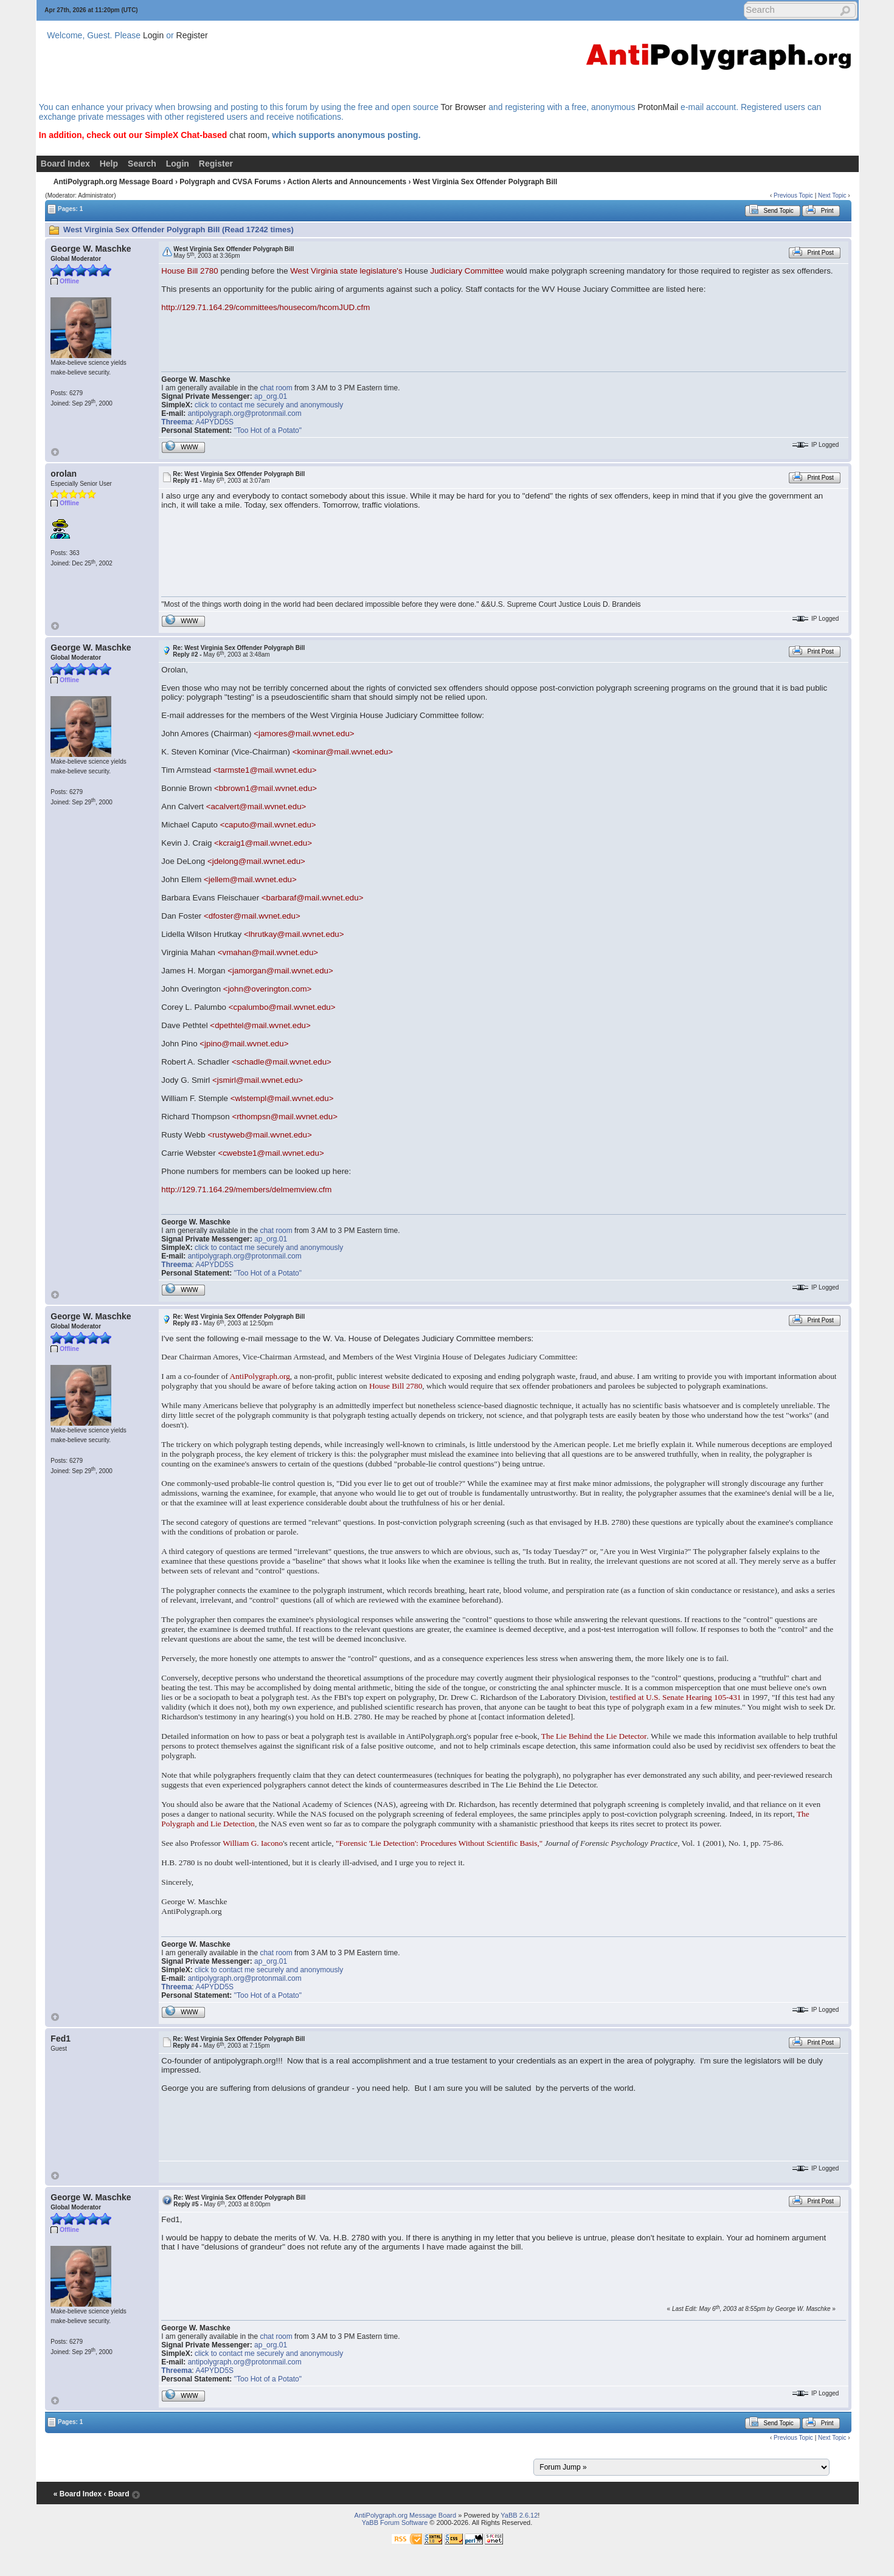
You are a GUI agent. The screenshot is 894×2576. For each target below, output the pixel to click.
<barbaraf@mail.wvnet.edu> (313, 897)
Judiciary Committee (467, 270)
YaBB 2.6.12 (519, 2515)
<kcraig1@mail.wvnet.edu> (263, 843)
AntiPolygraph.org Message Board (113, 182)
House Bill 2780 (189, 270)
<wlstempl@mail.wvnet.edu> (282, 1098)
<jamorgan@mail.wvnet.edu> (280, 970)
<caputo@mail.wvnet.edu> (268, 824)
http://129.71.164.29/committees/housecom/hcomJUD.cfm (265, 307)
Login (153, 35)
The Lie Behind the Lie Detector (594, 1736)
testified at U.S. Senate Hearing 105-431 (675, 1697)
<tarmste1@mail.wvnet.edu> (265, 770)
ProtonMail (657, 107)
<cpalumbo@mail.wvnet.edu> (282, 1007)
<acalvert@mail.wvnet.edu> (256, 806)
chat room (248, 135)
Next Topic (832, 195)
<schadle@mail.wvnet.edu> (281, 1061)
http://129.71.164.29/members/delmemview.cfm (246, 1189)
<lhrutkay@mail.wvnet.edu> (294, 934)
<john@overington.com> (267, 988)
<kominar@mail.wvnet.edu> (343, 751)
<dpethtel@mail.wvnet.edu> (260, 1025)
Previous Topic (793, 195)
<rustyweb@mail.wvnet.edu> (259, 1134)
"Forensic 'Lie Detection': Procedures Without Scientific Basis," (439, 1843)
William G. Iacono (253, 1843)
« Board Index (78, 2494)
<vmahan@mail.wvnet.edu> (268, 952)
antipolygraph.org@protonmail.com (245, 413)
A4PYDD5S (214, 422)
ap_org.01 (270, 396)
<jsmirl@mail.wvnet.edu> (257, 1080)
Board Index (65, 163)
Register (192, 35)
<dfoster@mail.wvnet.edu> (252, 915)
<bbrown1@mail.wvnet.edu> (265, 788)
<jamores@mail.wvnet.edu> (304, 733)
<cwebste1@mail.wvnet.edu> (271, 1153)
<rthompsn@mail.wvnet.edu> (285, 1116)
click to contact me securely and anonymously (269, 405)
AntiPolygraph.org (259, 1376)
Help (109, 163)
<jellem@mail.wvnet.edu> (250, 879)
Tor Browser (464, 107)
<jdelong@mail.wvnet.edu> (256, 861)
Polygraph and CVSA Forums (230, 182)
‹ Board (117, 2494)
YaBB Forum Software (395, 2522)
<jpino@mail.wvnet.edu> (243, 1043)
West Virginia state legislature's (346, 270)
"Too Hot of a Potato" (268, 430)
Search (142, 163)
